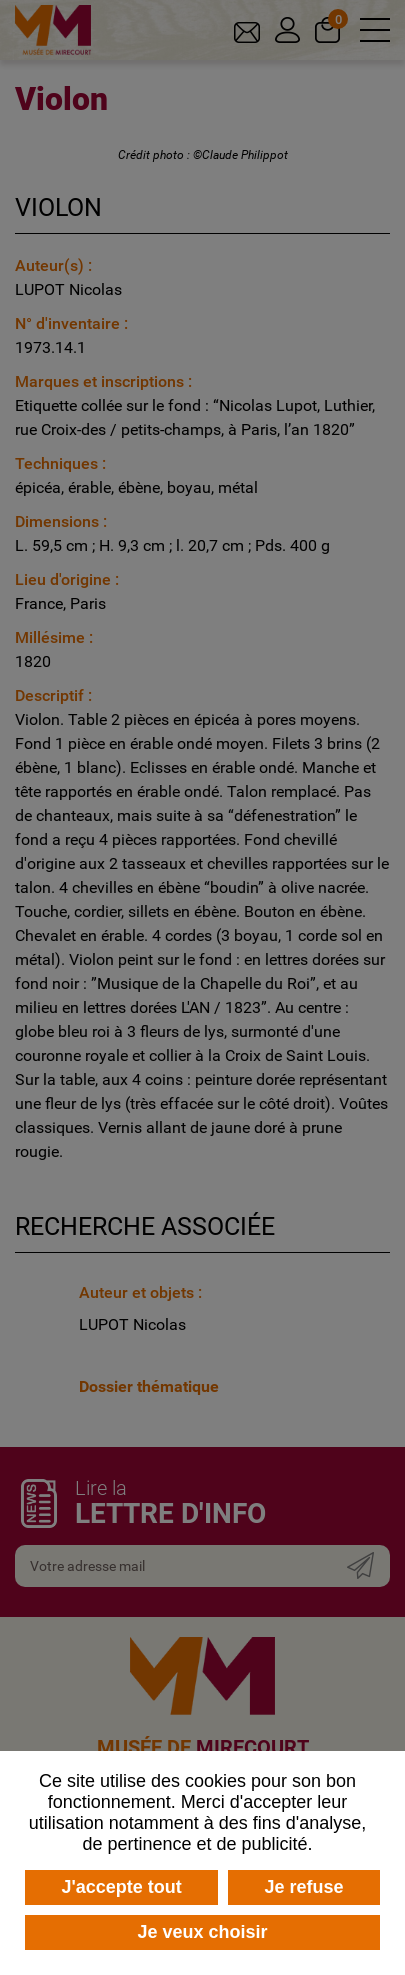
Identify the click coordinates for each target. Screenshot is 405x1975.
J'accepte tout (121, 1887)
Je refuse (304, 1887)
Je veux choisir (202, 1932)
